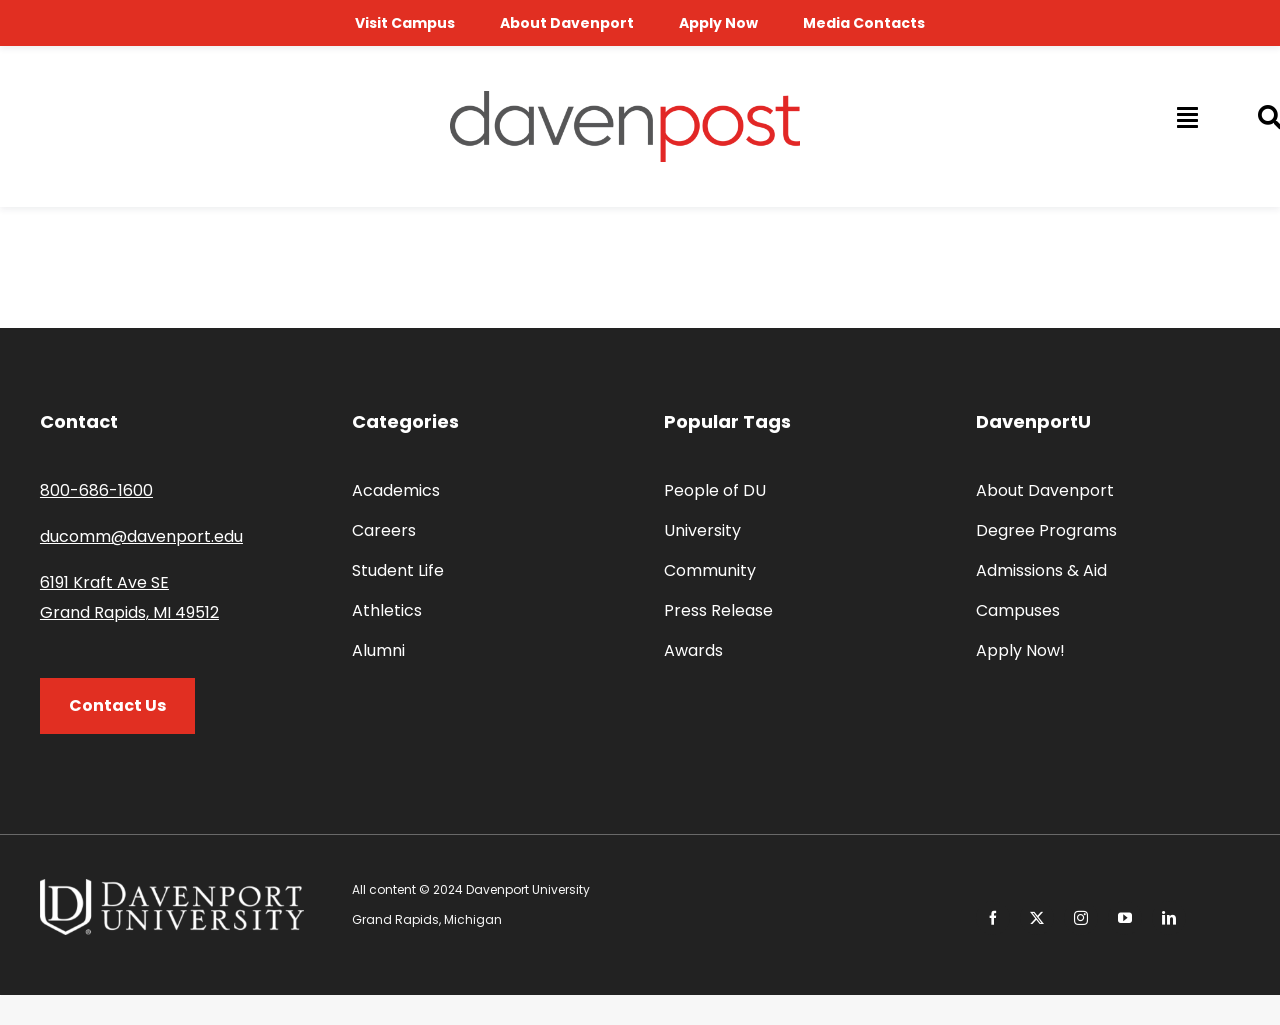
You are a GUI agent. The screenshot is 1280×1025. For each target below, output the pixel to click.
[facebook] (993, 918)
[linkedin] (1169, 918)
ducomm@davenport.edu (141, 536)
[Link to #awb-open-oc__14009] (1186, 117)
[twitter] (1037, 918)
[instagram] (1081, 918)
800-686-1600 (96, 490)
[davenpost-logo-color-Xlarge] (625, 98)
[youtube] (1125, 918)
